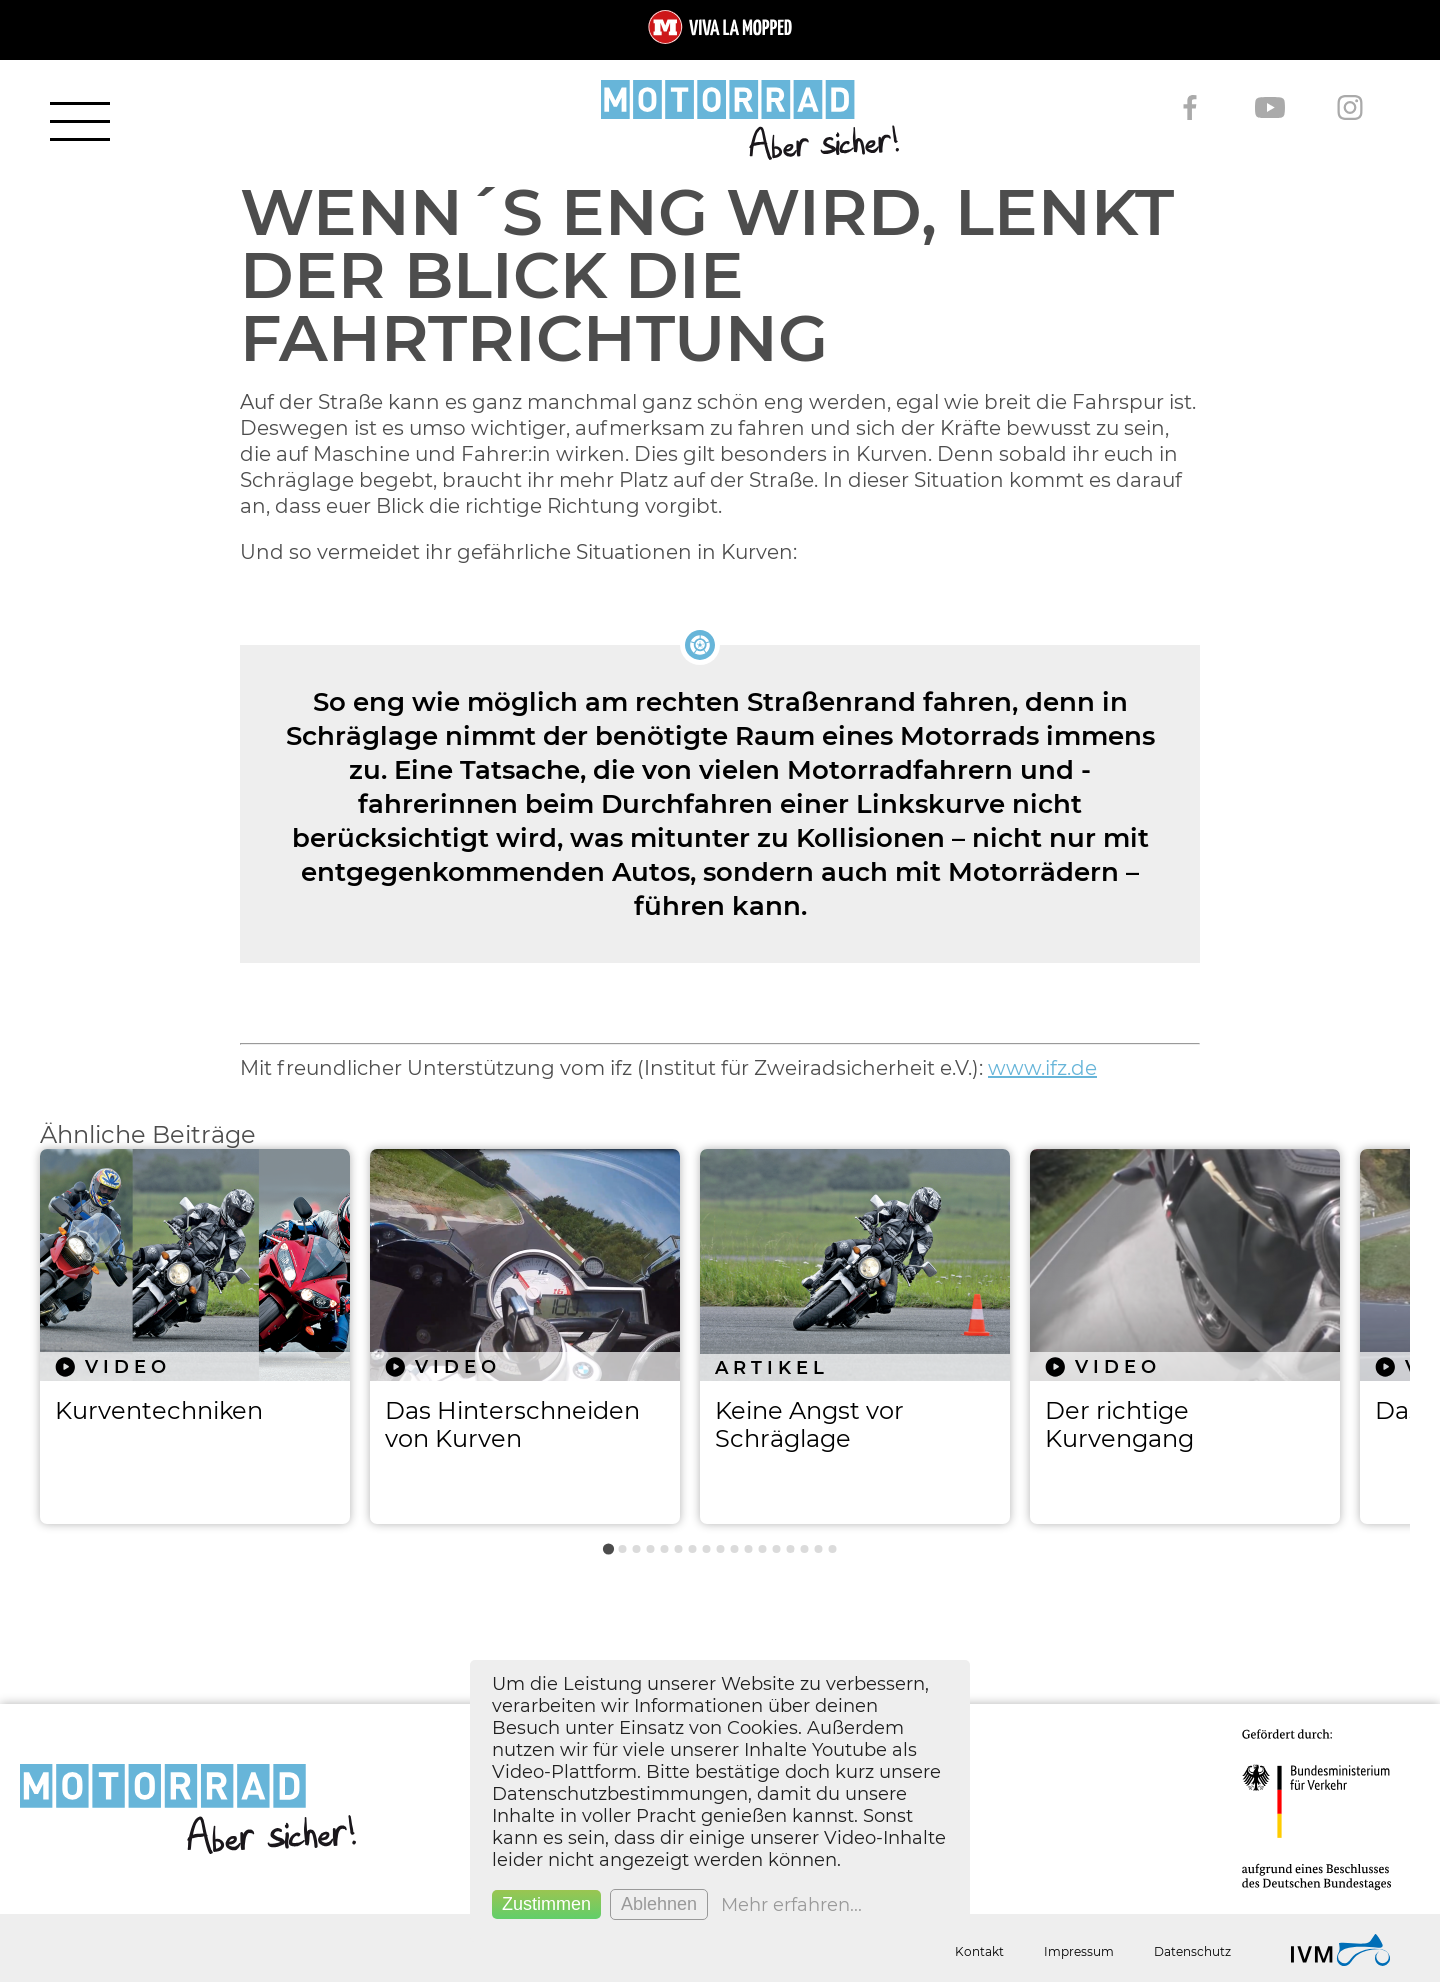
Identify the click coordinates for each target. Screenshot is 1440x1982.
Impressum (1079, 1951)
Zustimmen (546, 1904)
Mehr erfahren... (791, 1905)
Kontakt (979, 1951)
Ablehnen (659, 1904)
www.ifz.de (1042, 1068)
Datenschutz (1192, 1951)
